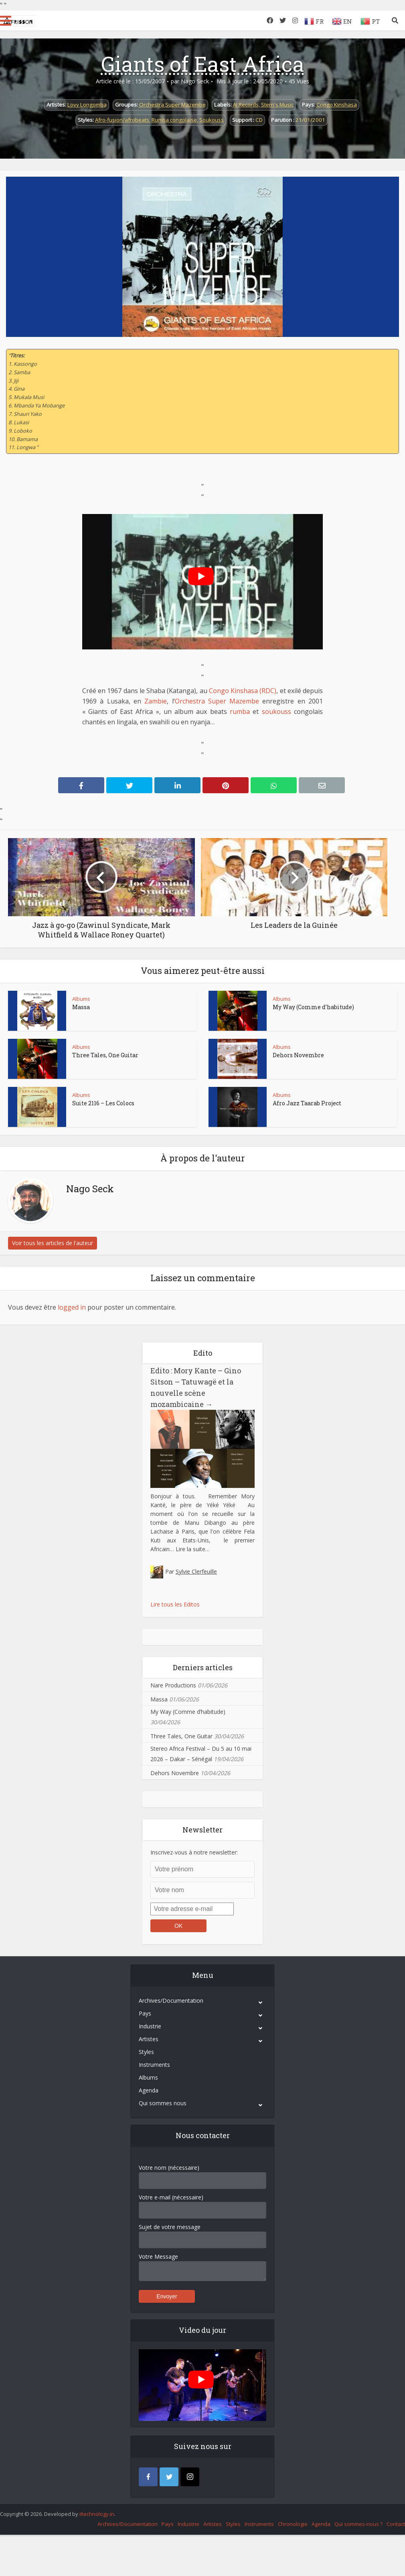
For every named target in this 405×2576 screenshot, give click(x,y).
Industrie (150, 2026)
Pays (145, 2013)
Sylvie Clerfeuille (196, 1571)
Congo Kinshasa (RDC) (242, 690)
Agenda (148, 2090)
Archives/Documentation (171, 2000)
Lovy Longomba (87, 104)
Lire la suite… (193, 1549)
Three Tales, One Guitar (105, 1055)
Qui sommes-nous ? (358, 2524)
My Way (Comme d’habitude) (313, 1007)
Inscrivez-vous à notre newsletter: (194, 1852)
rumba (240, 711)
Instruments (154, 2064)
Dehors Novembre (298, 1055)
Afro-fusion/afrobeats (122, 119)
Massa (81, 1007)
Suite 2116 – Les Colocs (103, 1103)
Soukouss (211, 119)
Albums (81, 998)
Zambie (155, 701)
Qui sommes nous (162, 2103)
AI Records (246, 104)
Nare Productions (173, 1685)
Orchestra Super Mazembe (172, 104)
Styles (146, 2052)
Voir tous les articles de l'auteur (52, 1243)
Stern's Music (277, 104)
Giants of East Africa (202, 63)
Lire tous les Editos (175, 1604)
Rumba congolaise (174, 119)
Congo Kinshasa (336, 104)
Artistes (148, 2039)
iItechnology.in (96, 2514)
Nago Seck (195, 81)
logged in (72, 1307)
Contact (396, 2524)
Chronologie (293, 2524)
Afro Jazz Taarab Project (307, 1103)
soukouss (276, 711)
